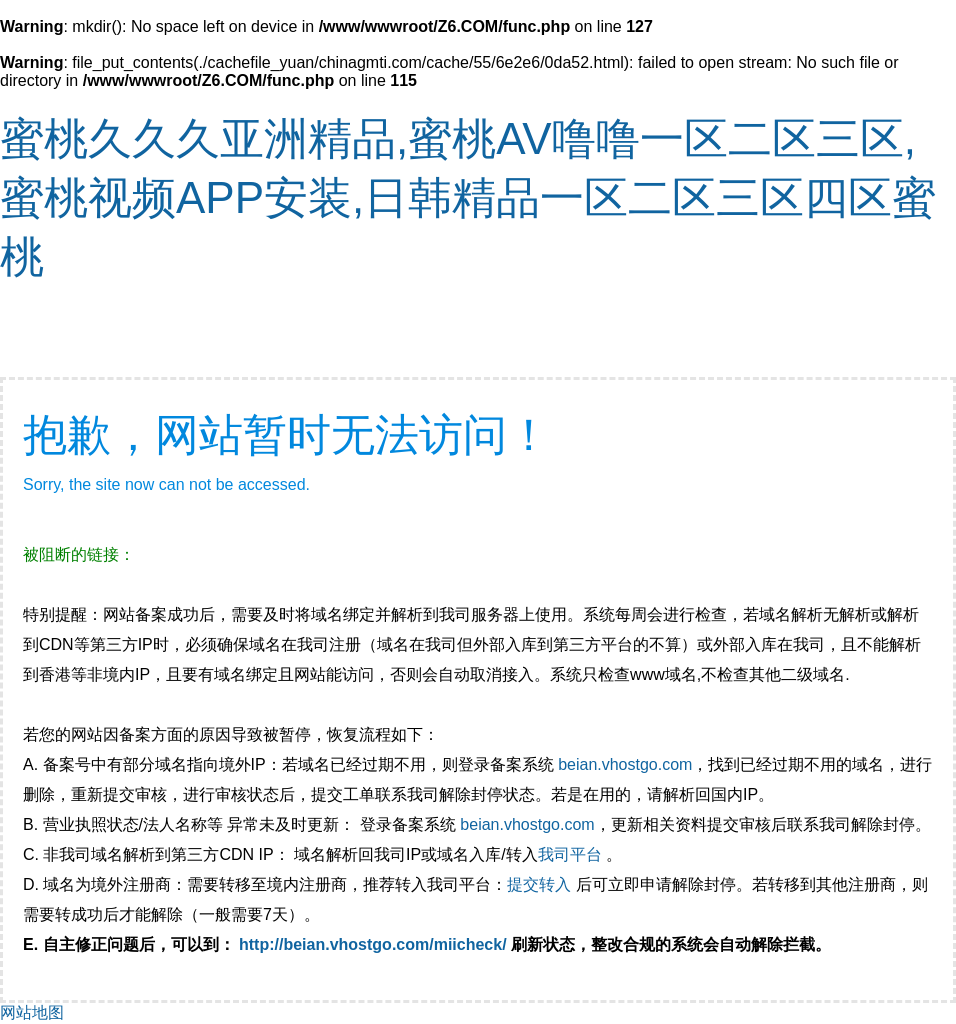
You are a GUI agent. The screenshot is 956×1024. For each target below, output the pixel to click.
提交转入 (539, 884)
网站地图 (32, 1012)
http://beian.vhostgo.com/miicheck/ (373, 944)
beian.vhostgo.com (625, 764)
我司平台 (572, 854)
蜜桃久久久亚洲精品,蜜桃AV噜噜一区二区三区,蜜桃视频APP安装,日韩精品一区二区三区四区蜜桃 (468, 197)
